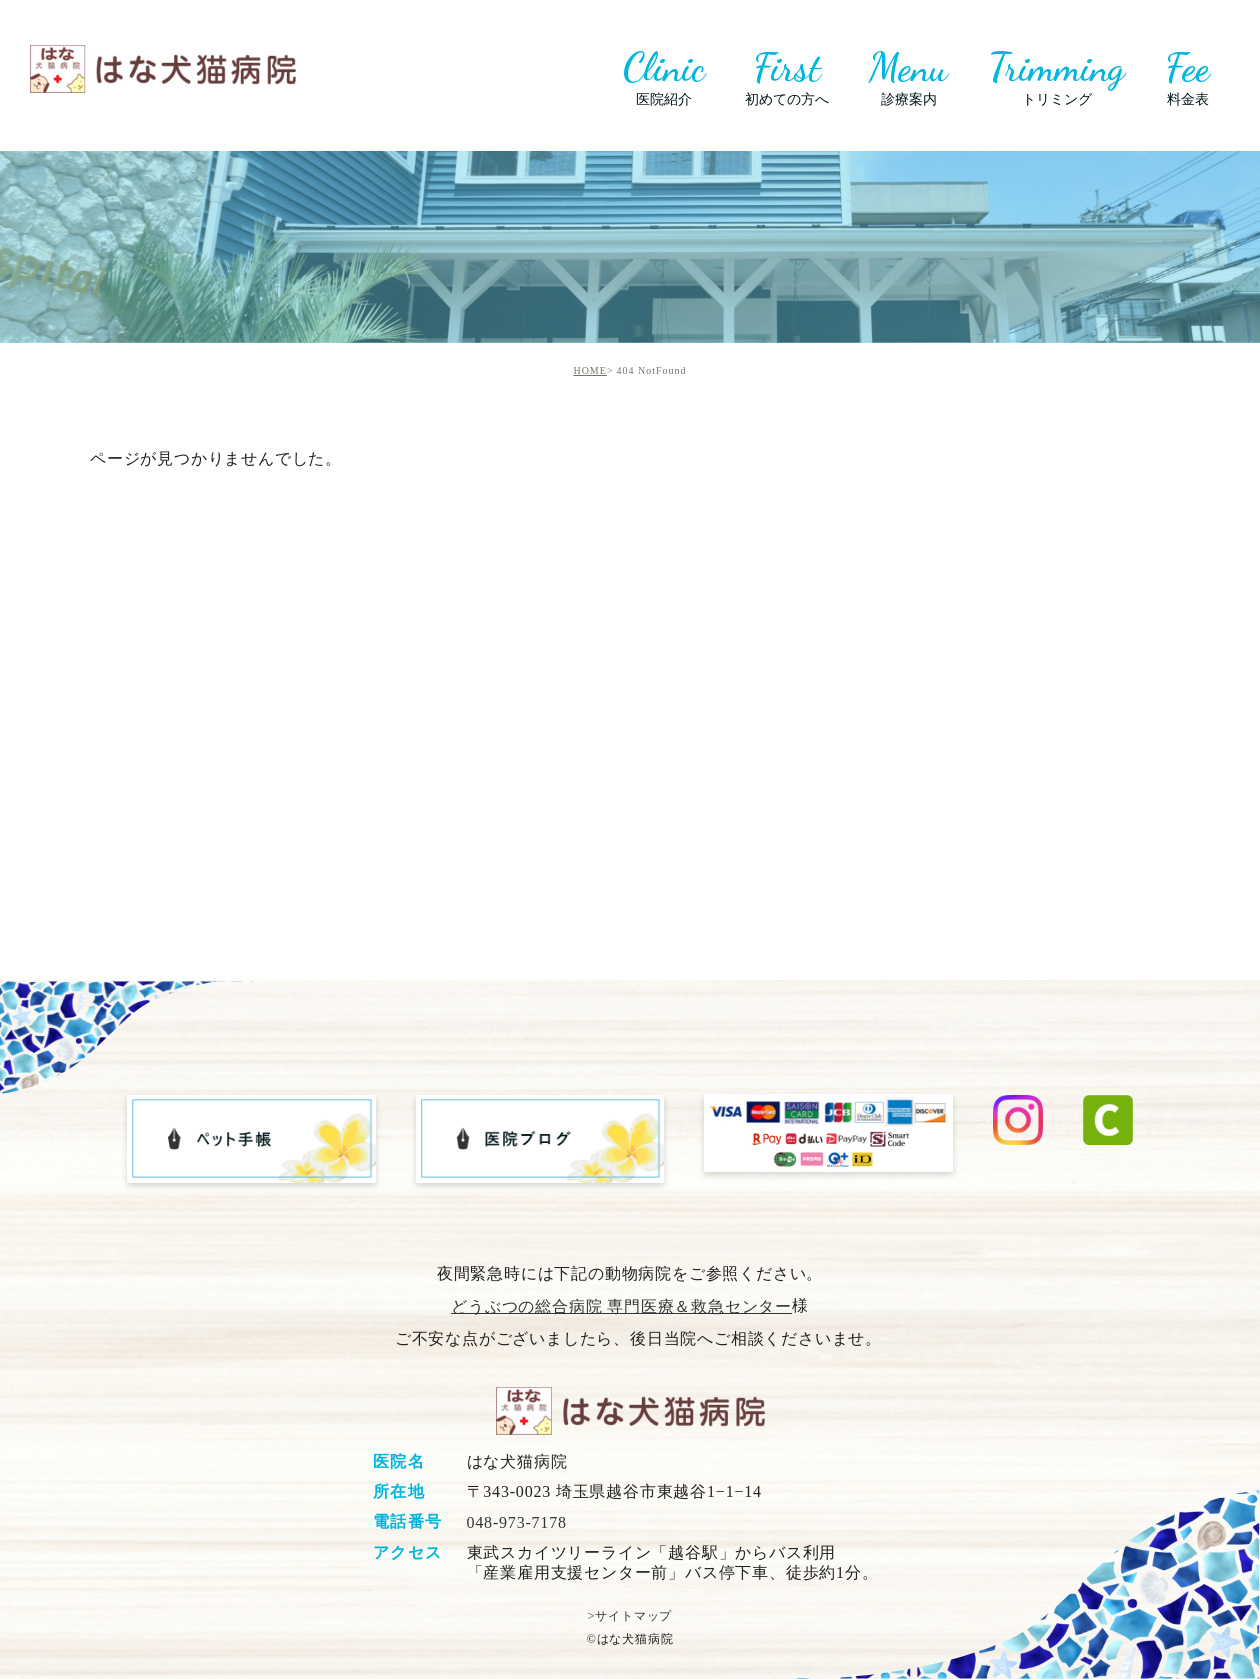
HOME (589, 370)
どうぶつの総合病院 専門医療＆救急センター (621, 1306)
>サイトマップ (630, 1616)
